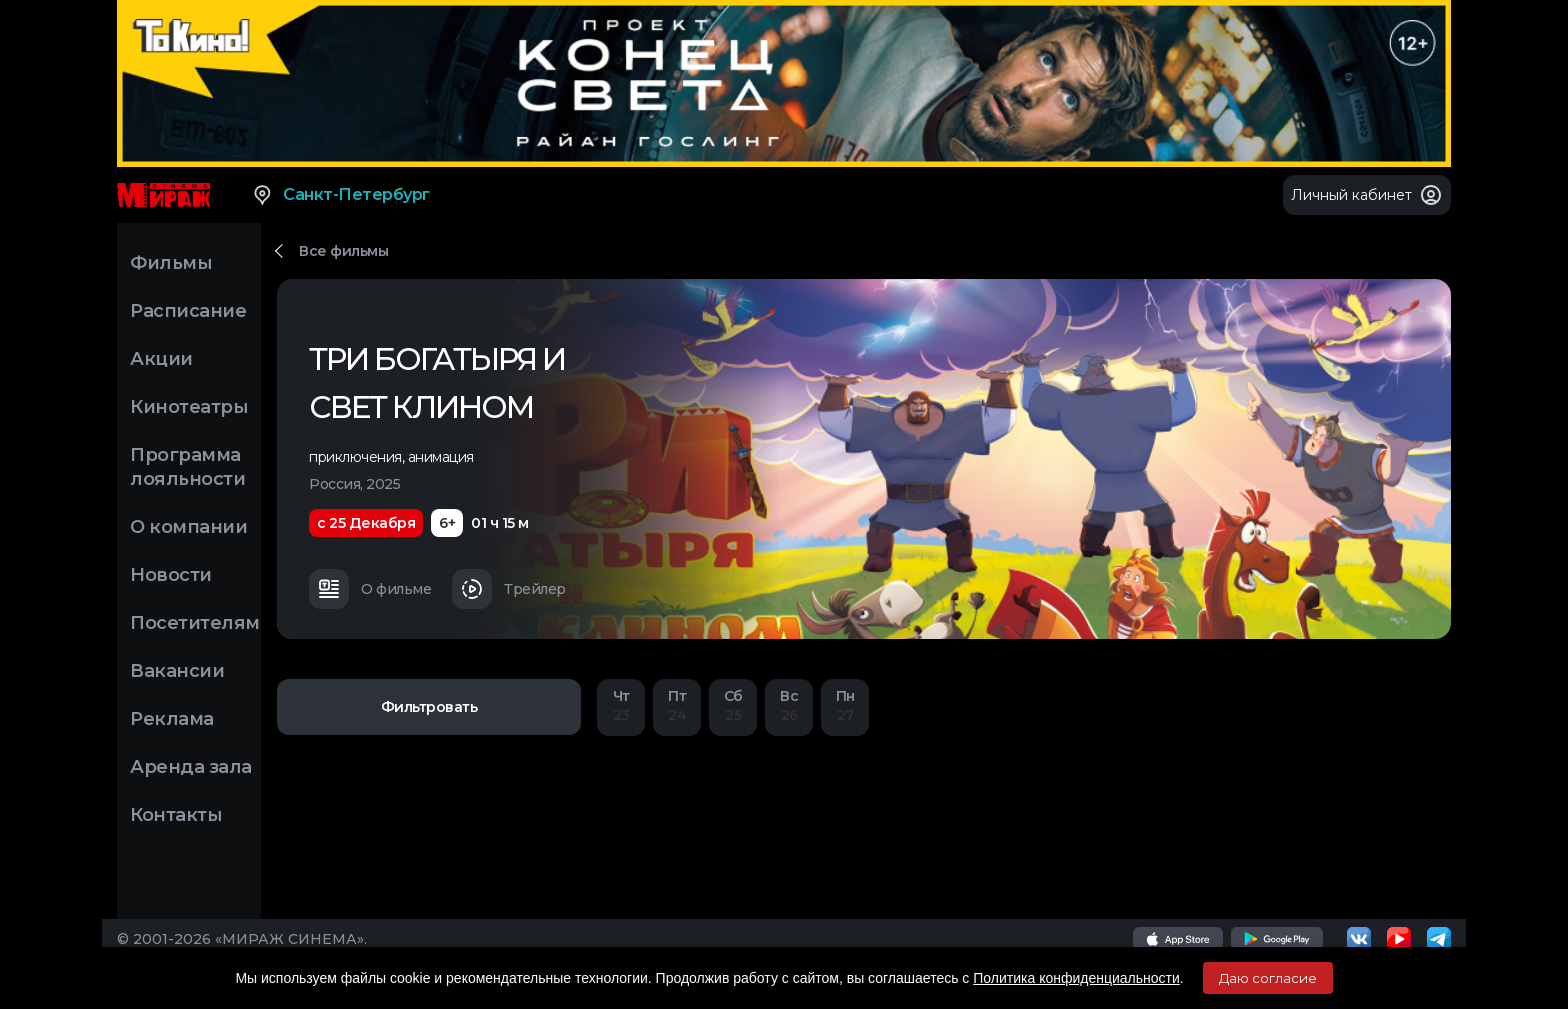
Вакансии (177, 671)
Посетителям (195, 623)
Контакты (176, 815)
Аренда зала (191, 767)
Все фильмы (343, 251)
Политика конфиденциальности (1076, 978)
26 (789, 705)
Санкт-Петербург (340, 195)
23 (621, 705)
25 (733, 705)
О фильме (370, 589)
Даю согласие (1268, 978)
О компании (188, 527)
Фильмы (171, 263)
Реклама (172, 719)
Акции (161, 359)
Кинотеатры (189, 407)
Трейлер (509, 589)
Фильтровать (429, 707)
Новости (171, 575)
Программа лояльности (187, 467)
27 (845, 705)
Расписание (188, 311)
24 (677, 705)
